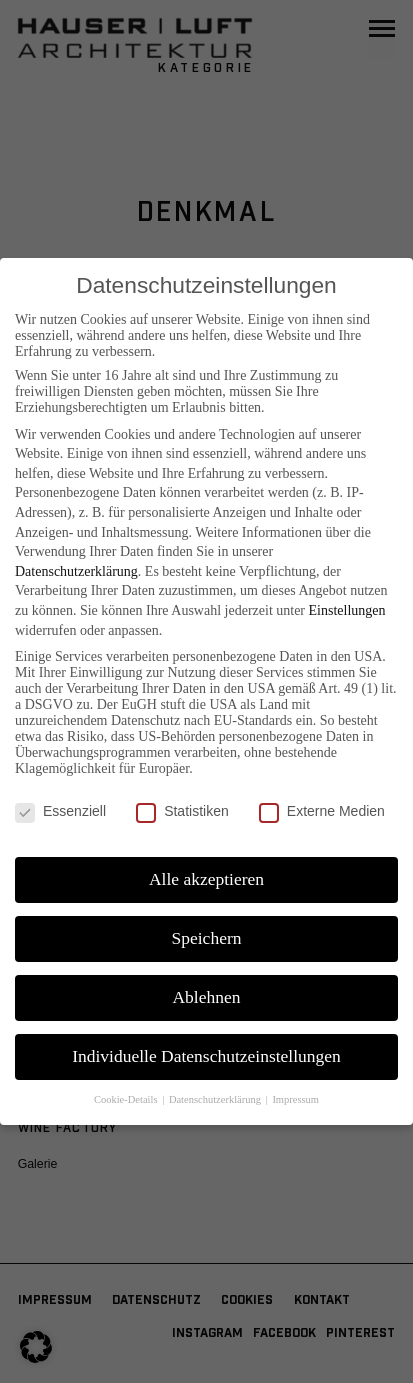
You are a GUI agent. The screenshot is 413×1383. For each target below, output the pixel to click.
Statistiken (182, 811)
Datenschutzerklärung (76, 571)
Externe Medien (322, 811)
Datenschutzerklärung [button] (216, 1099)
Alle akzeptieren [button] (206, 879)
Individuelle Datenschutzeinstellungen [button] (206, 1056)
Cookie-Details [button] (127, 1099)
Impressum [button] (295, 1099)
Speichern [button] (207, 938)
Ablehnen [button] (206, 997)
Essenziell (60, 811)
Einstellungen (347, 610)
